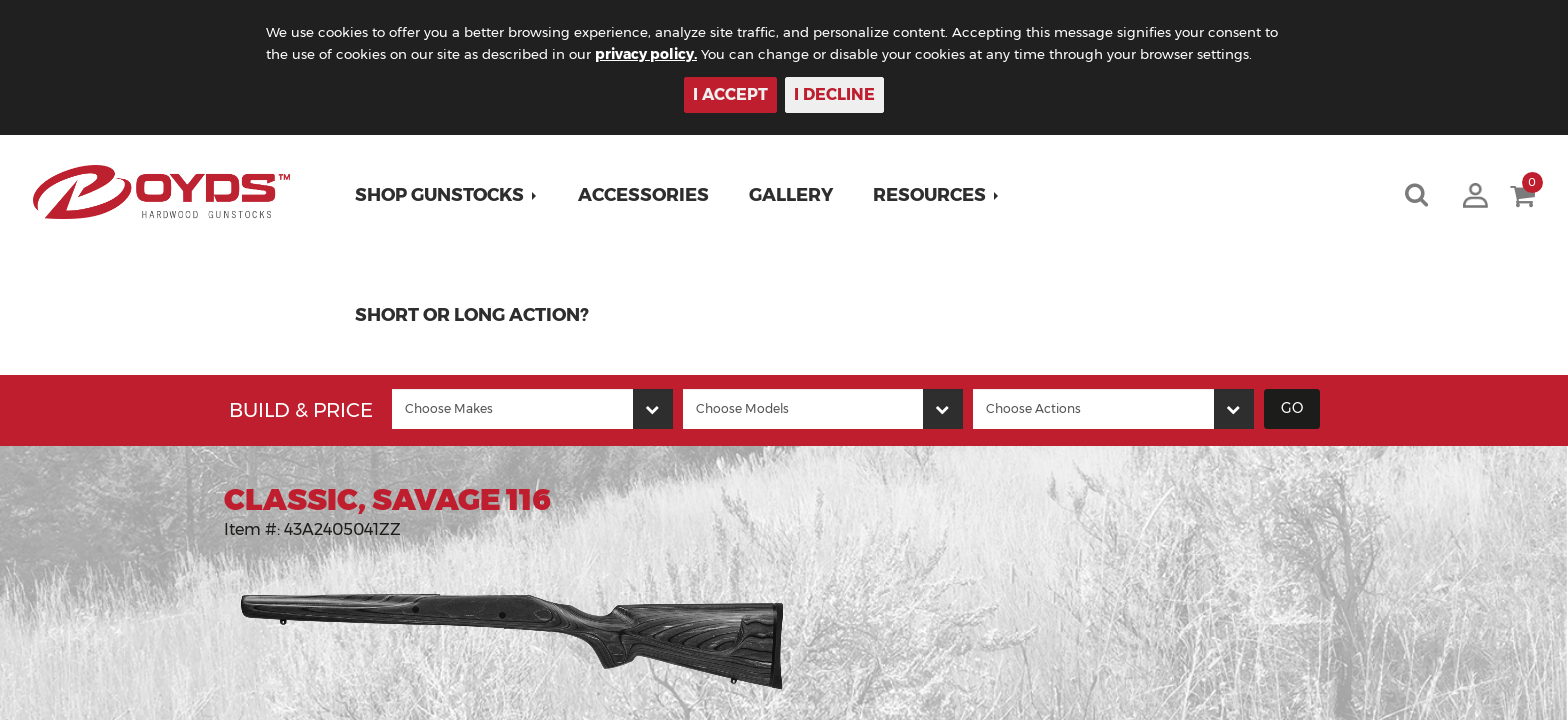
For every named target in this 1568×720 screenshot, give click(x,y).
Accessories (646, 195)
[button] (449, 195)
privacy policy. (675, 54)
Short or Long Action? (475, 315)
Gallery (794, 195)
